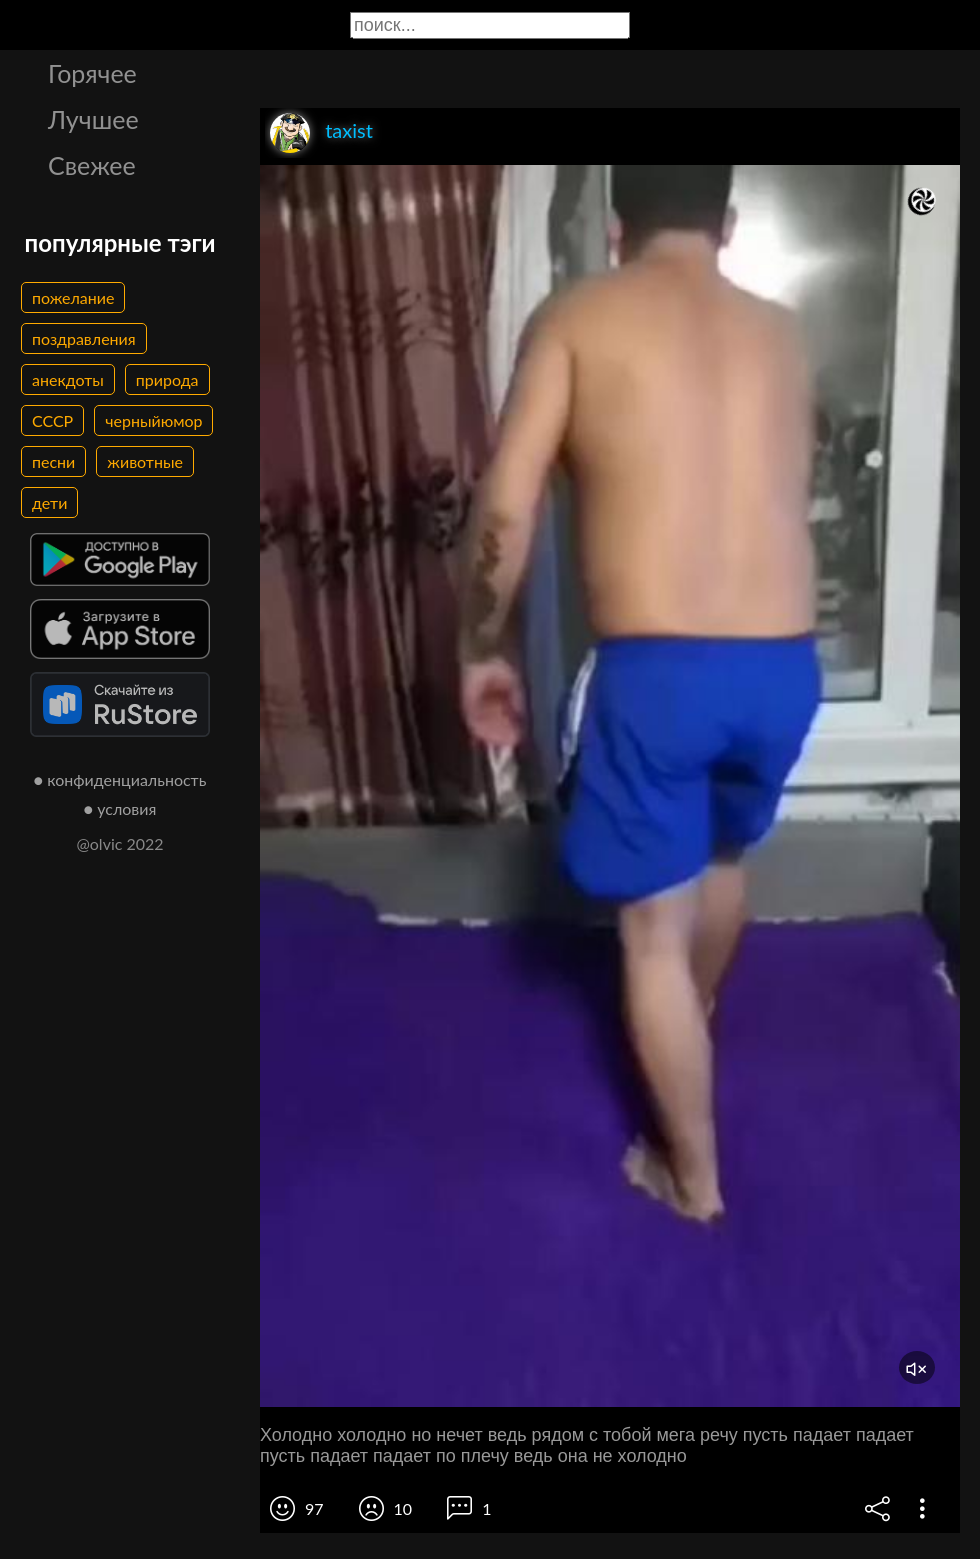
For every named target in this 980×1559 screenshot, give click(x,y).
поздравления (84, 338)
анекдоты (68, 379)
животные (145, 461)
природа (167, 379)
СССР (52, 420)
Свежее (92, 165)
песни (53, 461)
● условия (120, 808)
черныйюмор (153, 420)
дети (49, 502)
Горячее (92, 73)
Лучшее (93, 119)
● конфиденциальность (120, 779)
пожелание (73, 297)
